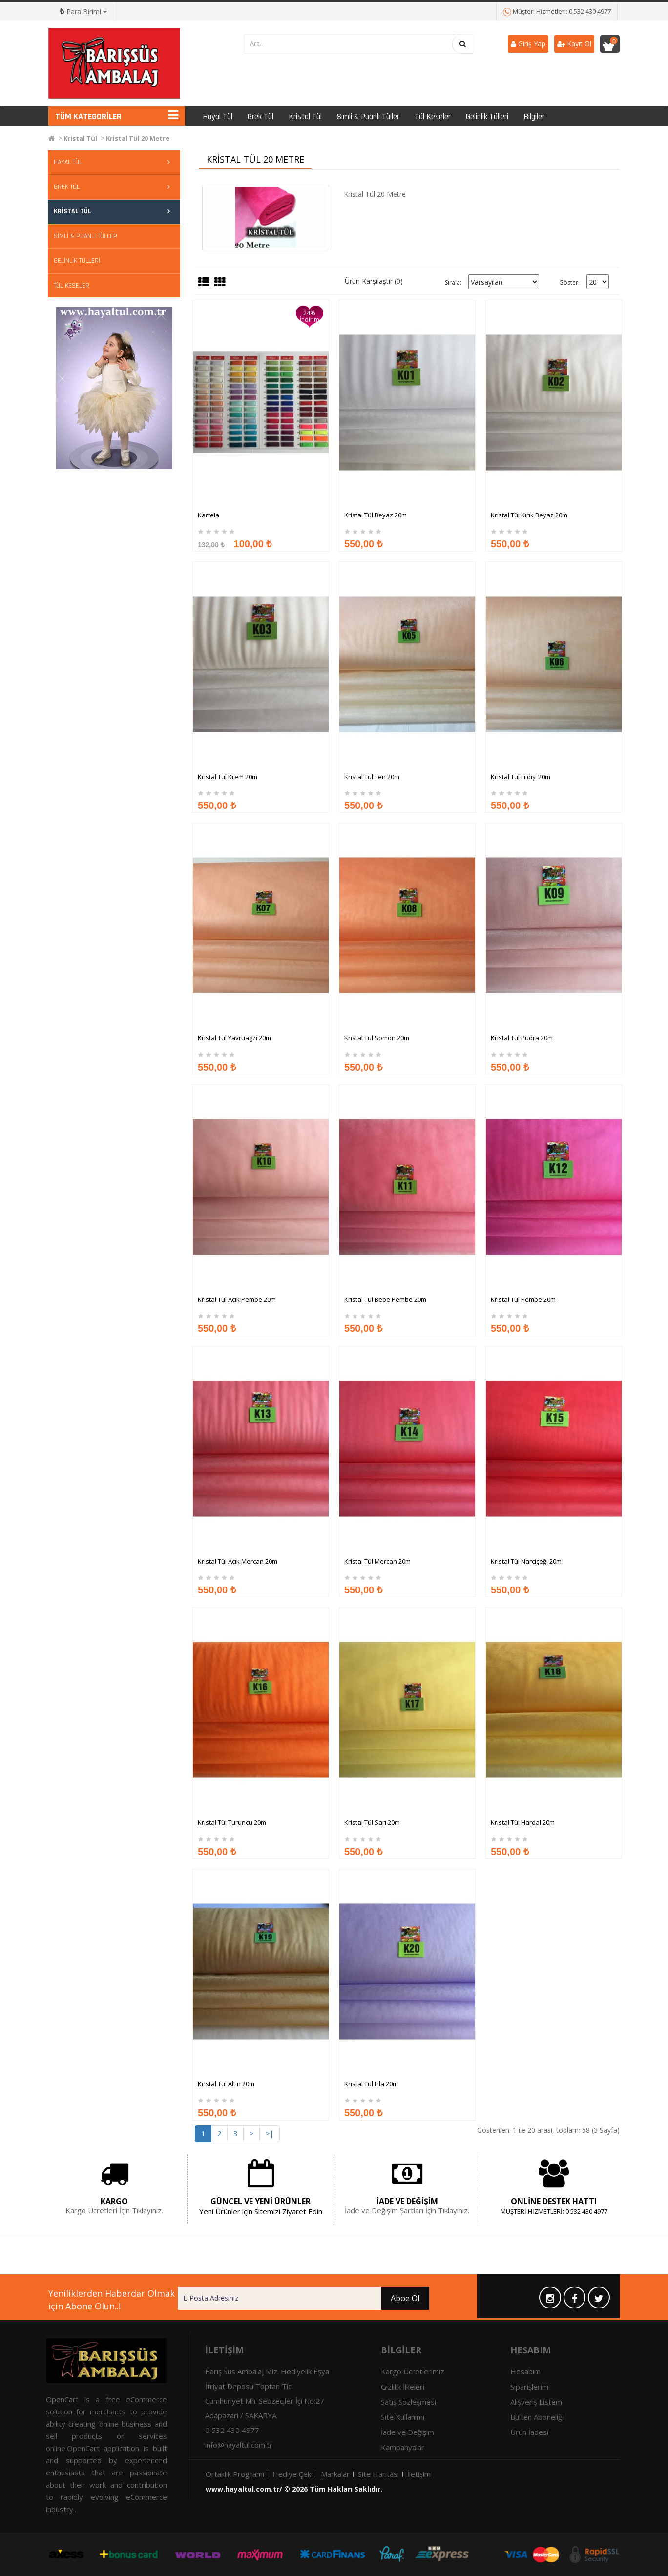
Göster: (569, 282)
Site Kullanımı (402, 2417)
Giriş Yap (528, 43)
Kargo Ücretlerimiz (412, 2371)
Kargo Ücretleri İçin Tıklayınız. (114, 2210)
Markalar (335, 2474)
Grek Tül (260, 116)
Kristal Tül (305, 116)
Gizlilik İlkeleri (402, 2386)
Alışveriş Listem (536, 2402)
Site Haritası (378, 2474)
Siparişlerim (529, 2386)
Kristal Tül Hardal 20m (523, 1914)
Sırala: (453, 282)
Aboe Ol (359, 2298)
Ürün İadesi (529, 2432)
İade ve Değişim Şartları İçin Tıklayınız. (407, 2210)
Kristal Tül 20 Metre (137, 138)
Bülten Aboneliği (537, 2417)
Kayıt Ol (574, 43)
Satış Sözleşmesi (408, 2402)
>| (269, 2133)
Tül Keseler (433, 116)
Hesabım (525, 2371)
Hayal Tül (217, 116)
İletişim (419, 2474)
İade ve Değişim (407, 2432)
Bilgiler (533, 116)
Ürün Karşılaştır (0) (374, 281)
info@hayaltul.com (235, 2445)
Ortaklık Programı (235, 2474)
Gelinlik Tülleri (487, 116)
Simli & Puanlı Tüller (368, 116)
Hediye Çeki (292, 2474)
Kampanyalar (402, 2447)
